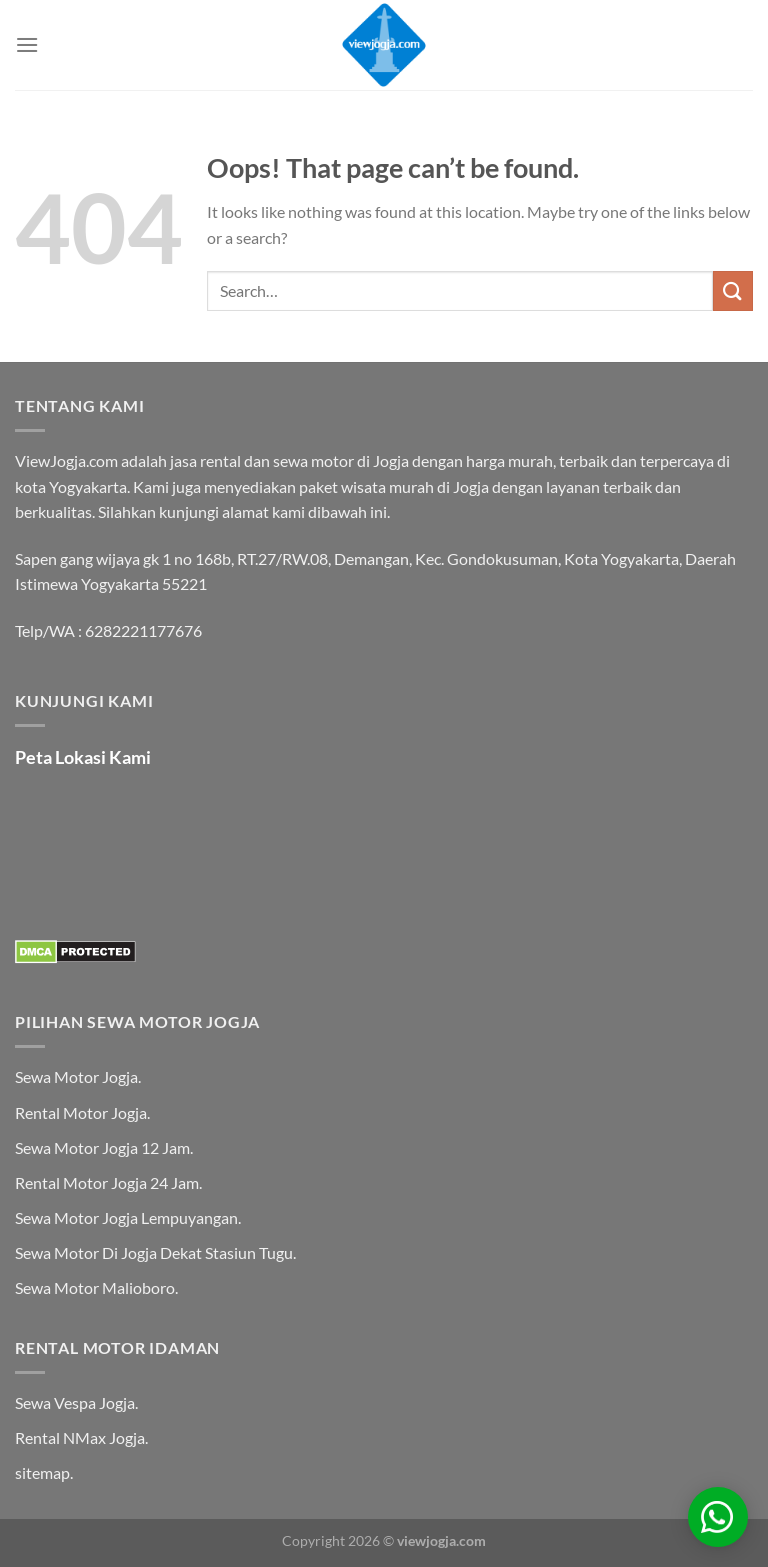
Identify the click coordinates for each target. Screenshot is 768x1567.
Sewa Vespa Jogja (75, 1402)
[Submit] (733, 290)
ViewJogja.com (66, 460)
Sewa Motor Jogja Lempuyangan (126, 1217)
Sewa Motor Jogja (76, 1076)
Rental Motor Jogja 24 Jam (107, 1182)
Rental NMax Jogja (80, 1437)
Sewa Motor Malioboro (95, 1287)
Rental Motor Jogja (81, 1112)
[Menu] (27, 44)
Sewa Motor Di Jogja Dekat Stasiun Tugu (154, 1252)
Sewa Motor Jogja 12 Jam (102, 1147)
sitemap (42, 1472)
